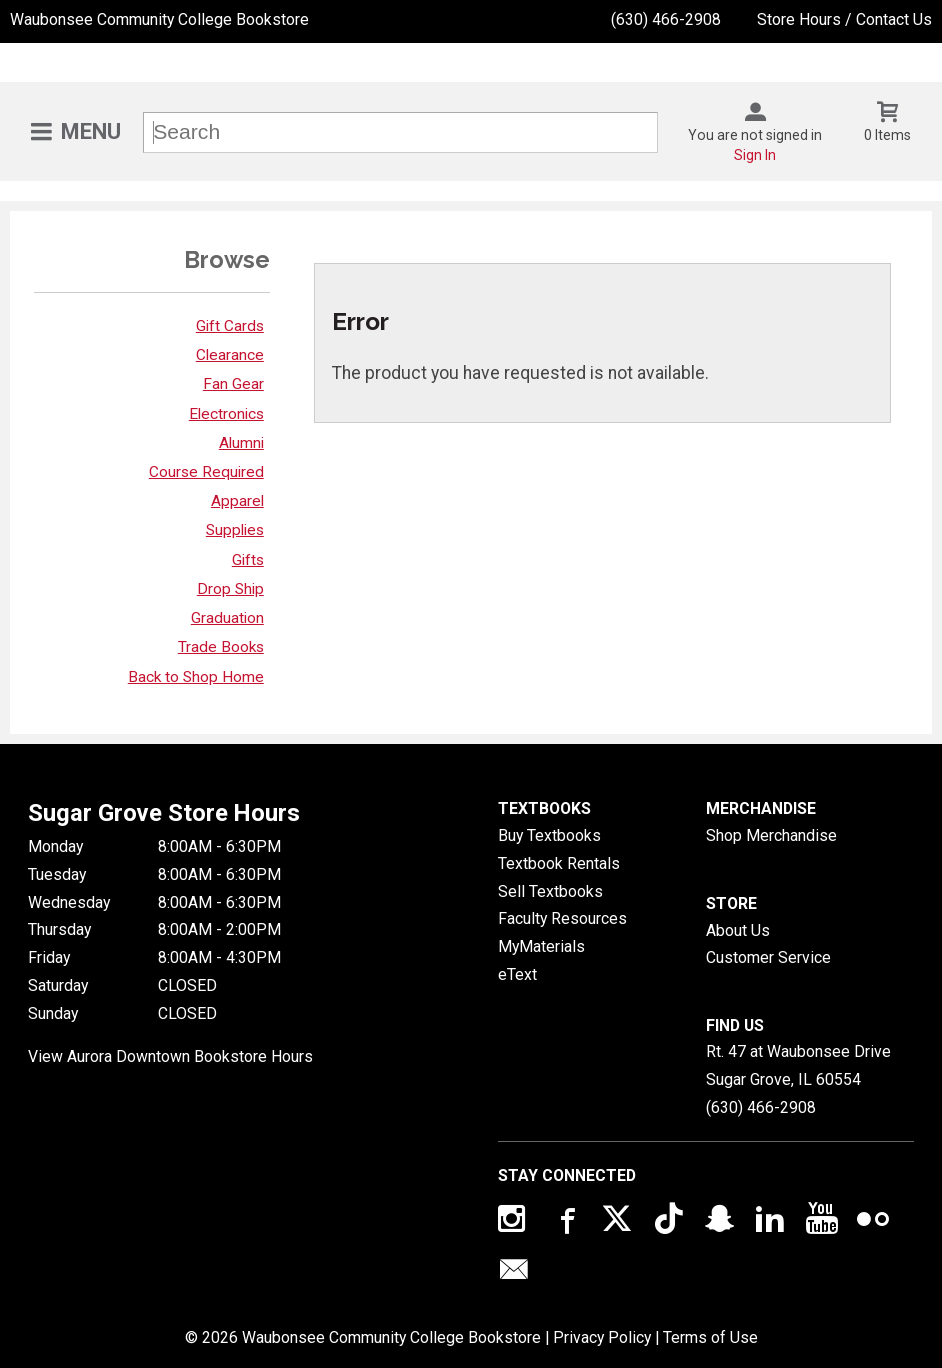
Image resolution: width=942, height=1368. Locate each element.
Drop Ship (230, 589)
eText (517, 974)
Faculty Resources (562, 918)
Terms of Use (710, 1337)
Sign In (755, 155)
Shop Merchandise (771, 835)
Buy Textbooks (549, 835)
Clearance (230, 355)
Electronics (226, 414)
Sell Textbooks (550, 891)
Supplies (235, 530)
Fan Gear (233, 384)
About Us (738, 930)
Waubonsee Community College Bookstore (159, 19)
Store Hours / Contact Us (844, 19)
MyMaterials (541, 946)
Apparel (237, 501)
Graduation (227, 618)
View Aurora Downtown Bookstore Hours (170, 1056)
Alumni (241, 443)
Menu (91, 131)
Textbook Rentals (559, 863)
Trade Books (221, 647)
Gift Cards (230, 326)
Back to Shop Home (196, 677)
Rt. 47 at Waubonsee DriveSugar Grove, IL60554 (798, 1065)
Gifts (248, 560)
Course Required (206, 472)
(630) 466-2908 (666, 19)
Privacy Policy (602, 1337)
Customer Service (768, 957)
